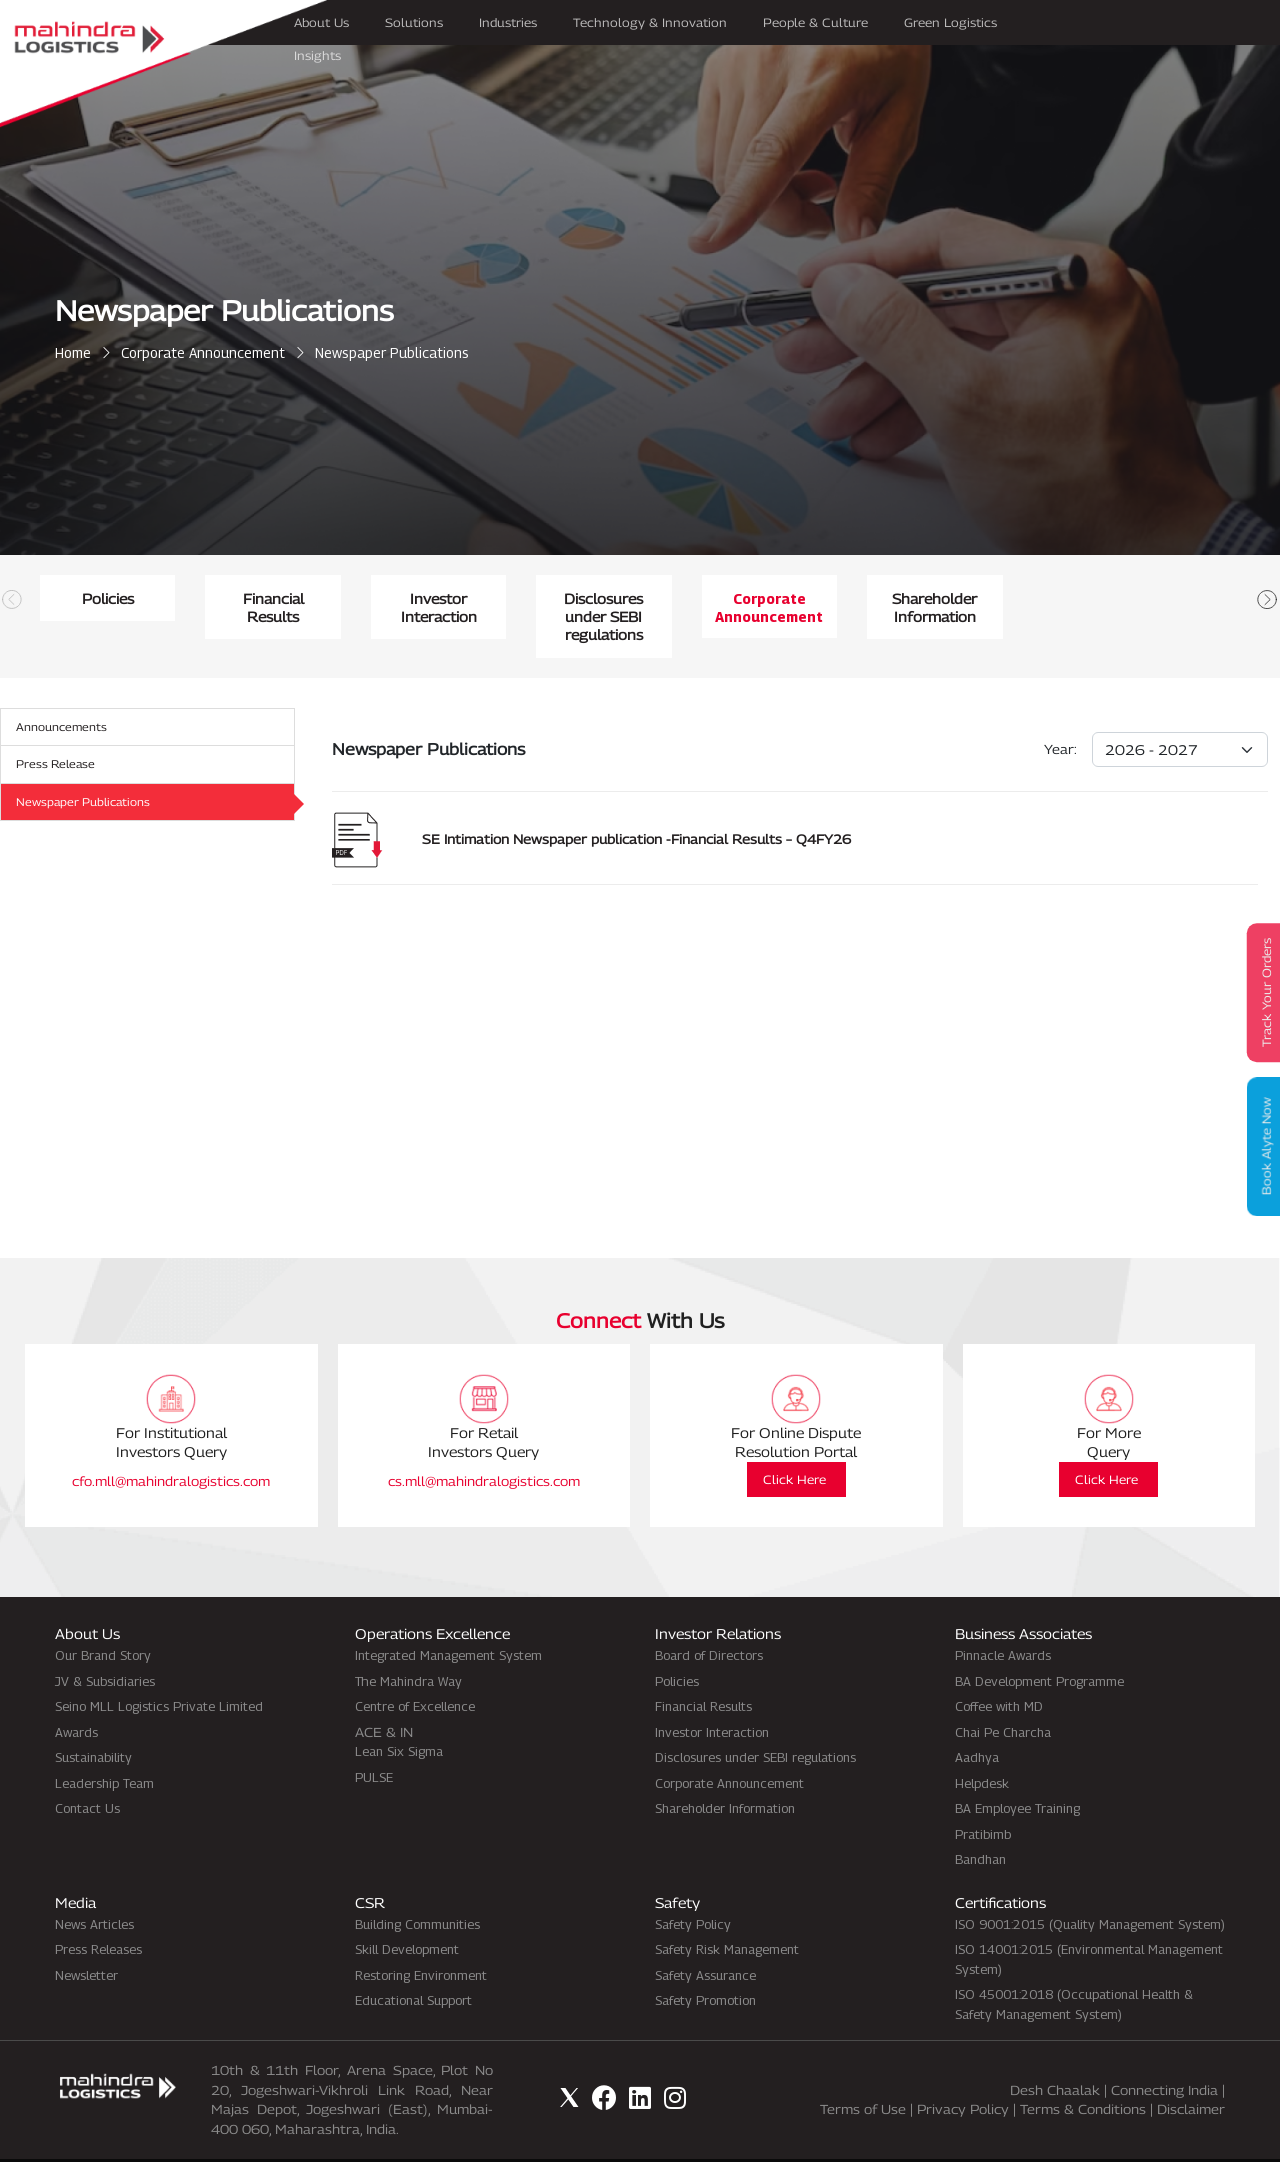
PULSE (374, 1740)
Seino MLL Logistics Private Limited (159, 1670)
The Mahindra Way (408, 1644)
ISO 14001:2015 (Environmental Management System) (1089, 1923)
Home (73, 352)
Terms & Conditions (1083, 2073)
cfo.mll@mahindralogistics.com (171, 1444)
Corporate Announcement (203, 352)
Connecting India (1164, 2053)
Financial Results (640, 598)
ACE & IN (384, 1695)
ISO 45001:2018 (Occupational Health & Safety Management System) (1074, 1968)
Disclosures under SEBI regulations (755, 1721)
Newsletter (86, 1938)
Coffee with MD (999, 1670)
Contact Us (87, 1772)
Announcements (65, 690)
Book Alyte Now (1260, 1147)
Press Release (58, 729)
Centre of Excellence (415, 1670)
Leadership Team (104, 1746)
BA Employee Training (1017, 1772)
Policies (230, 598)
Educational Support (413, 1964)
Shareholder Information (725, 1772)
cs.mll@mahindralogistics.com (484, 1444)
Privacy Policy (963, 2073)
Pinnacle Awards (1003, 1619)
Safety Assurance (705, 1938)
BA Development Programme (1039, 1644)
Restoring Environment (421, 1938)
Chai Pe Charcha (1003, 1695)
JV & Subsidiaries (105, 1644)
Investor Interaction (1050, 598)
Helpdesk (982, 1746)
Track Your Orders (1260, 993)
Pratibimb (983, 1797)
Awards (76, 1695)
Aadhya (977, 1721)
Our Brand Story (103, 1619)
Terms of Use (863, 2073)
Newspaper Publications (88, 768)
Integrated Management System (448, 1619)
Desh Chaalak (1055, 2053)
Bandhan (980, 1823)
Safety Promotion (705, 1964)
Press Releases (98, 1913)
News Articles (94, 1887)
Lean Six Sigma (399, 1715)
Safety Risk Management (727, 1913)
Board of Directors (709, 1619)
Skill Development (407, 1913)
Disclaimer (1191, 2073)
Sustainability (93, 1721)
